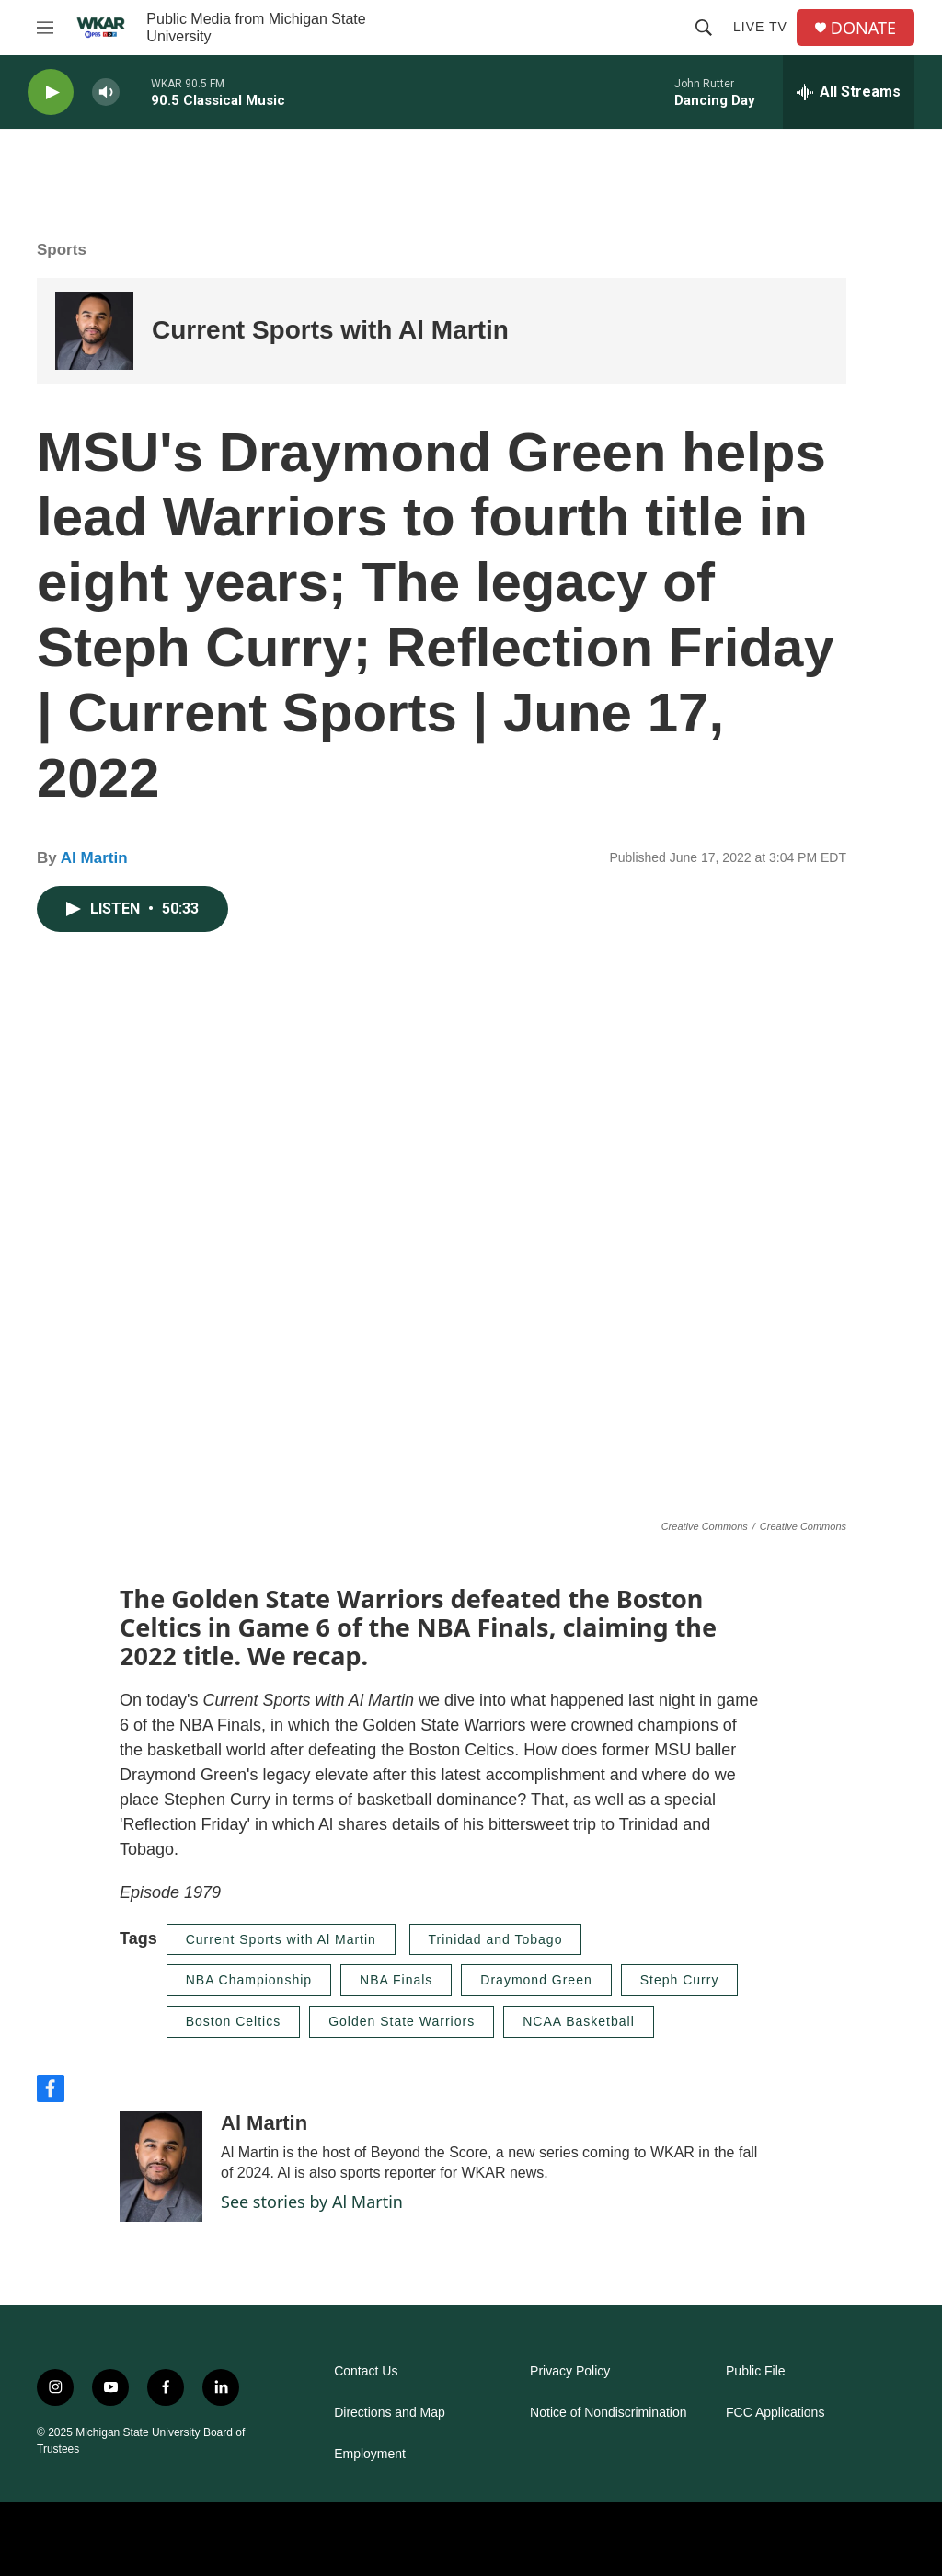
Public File (756, 2371)
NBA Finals (396, 1979)
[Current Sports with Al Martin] (94, 331)
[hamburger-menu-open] (45, 27)
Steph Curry (679, 1979)
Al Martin (94, 858)
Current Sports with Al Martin (330, 330)
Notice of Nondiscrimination (608, 2413)
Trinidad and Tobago (496, 1939)
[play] (50, 92)
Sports (61, 250)
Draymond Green (536, 1979)
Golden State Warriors (401, 2021)
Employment (370, 2454)
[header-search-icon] (703, 27)
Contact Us (365, 2371)
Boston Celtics (233, 2021)
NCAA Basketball (579, 2021)
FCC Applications (775, 2413)
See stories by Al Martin (312, 2202)
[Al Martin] (161, 2166)
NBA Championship (249, 1979)
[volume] (105, 92)
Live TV (760, 26)
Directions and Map (389, 2413)
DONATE (863, 28)
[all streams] (848, 92)
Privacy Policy (570, 2371)
